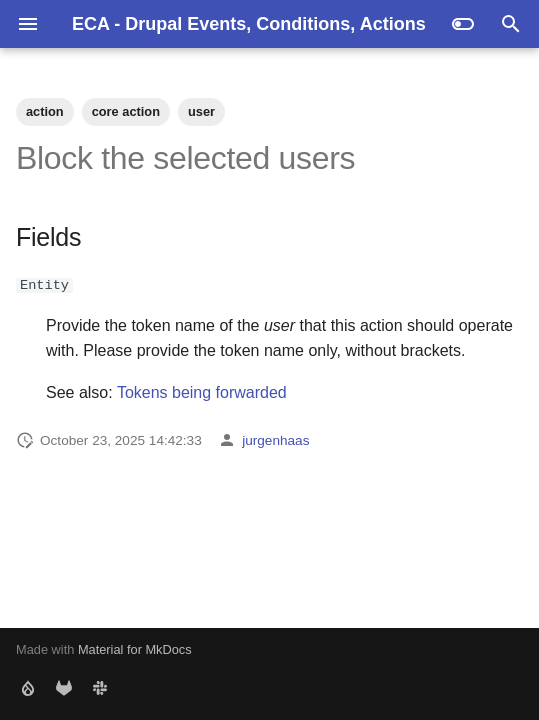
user (201, 111)
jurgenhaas (275, 439)
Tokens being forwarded (202, 392)
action (45, 111)
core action (126, 111)
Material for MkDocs (135, 649)
